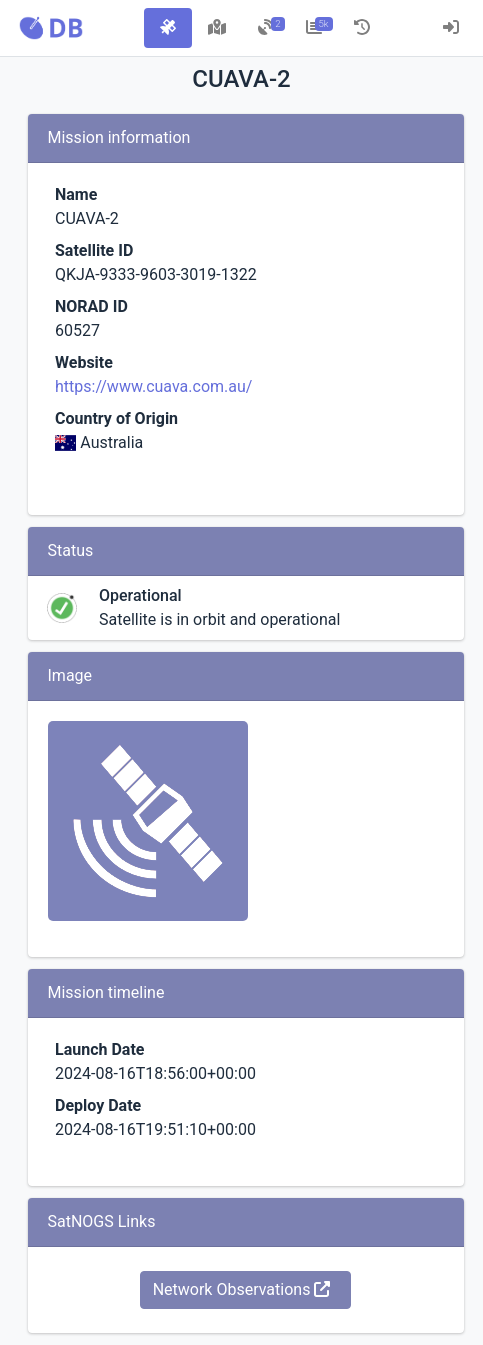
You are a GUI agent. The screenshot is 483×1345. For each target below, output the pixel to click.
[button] (51, 28)
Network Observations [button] (242, 1289)
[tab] (168, 28)
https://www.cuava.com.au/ (153, 386)
